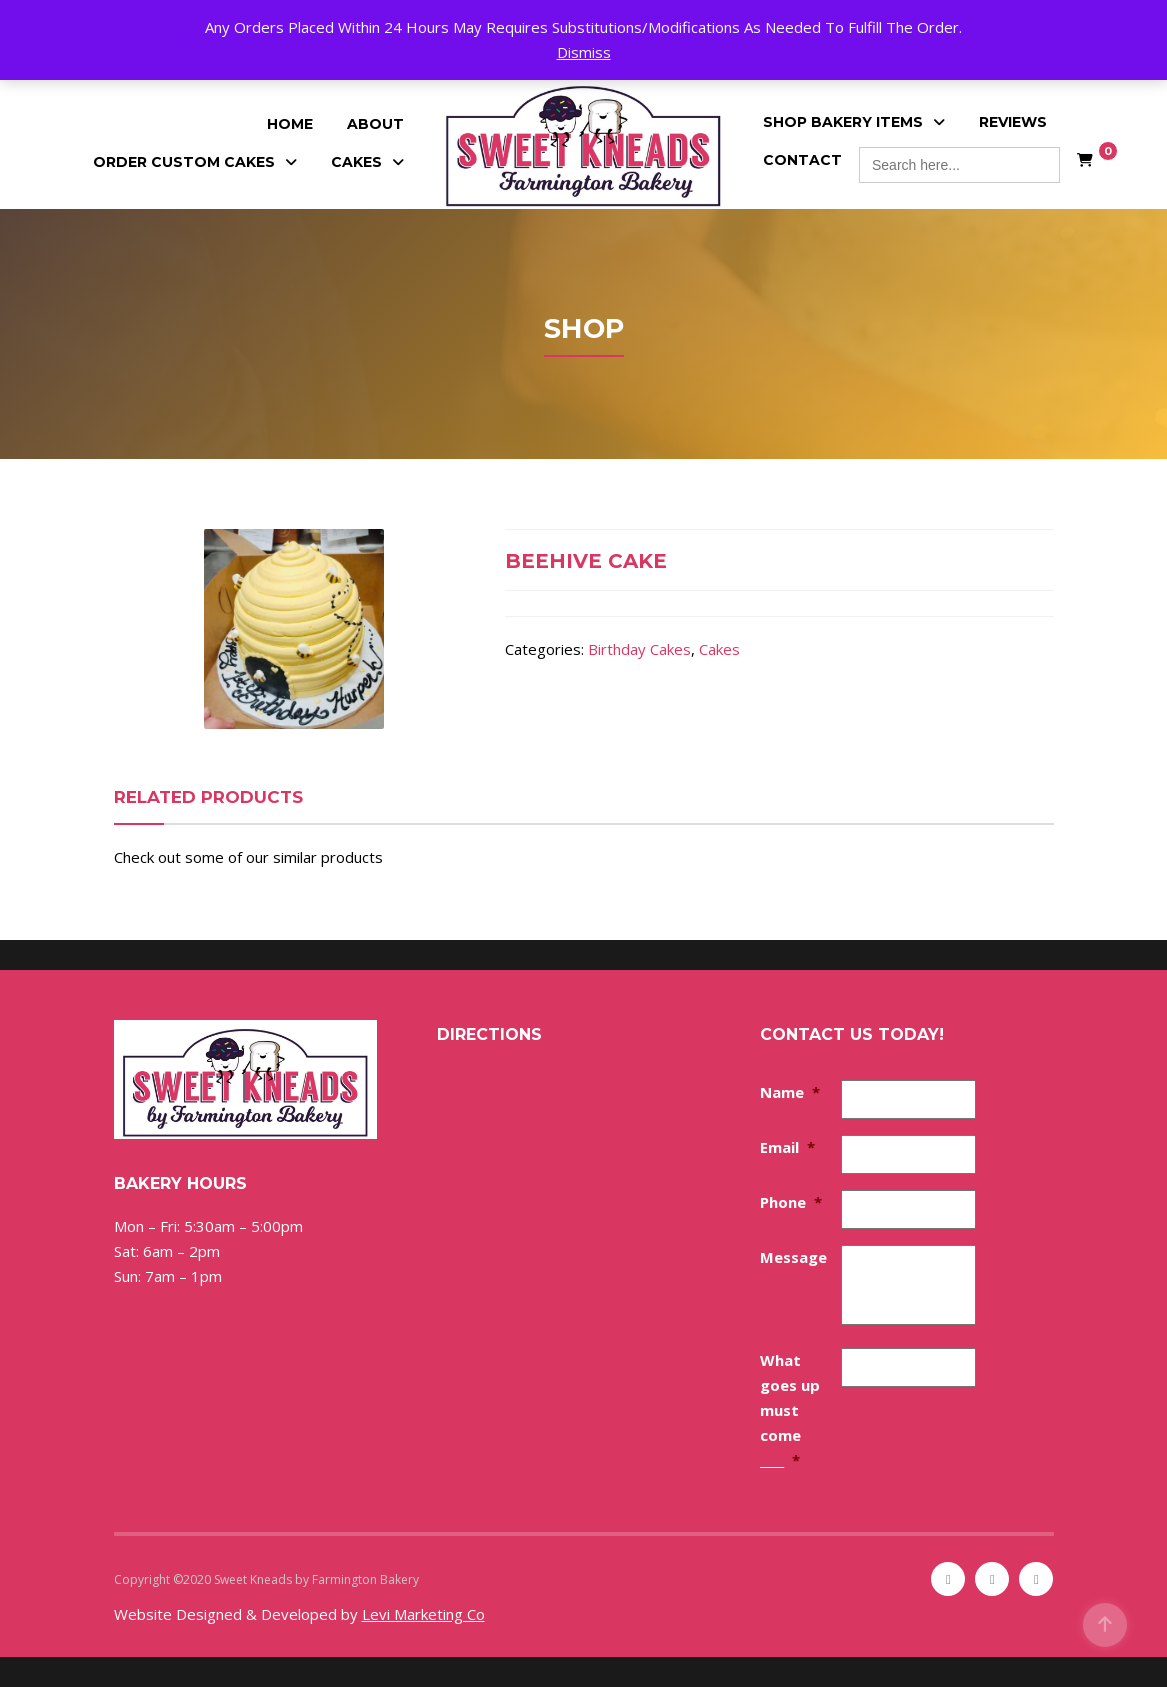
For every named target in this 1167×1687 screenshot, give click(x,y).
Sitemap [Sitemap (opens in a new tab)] (445, 1579)
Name (790, 1092)
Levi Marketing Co (423, 1614)
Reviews (1013, 122)
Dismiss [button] (584, 52)
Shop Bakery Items (843, 122)
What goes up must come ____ (790, 1410)
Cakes (356, 162)
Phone (791, 1202)
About (375, 124)
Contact (802, 160)
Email (787, 1147)
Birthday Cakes (639, 649)
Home (290, 124)
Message (793, 1257)
